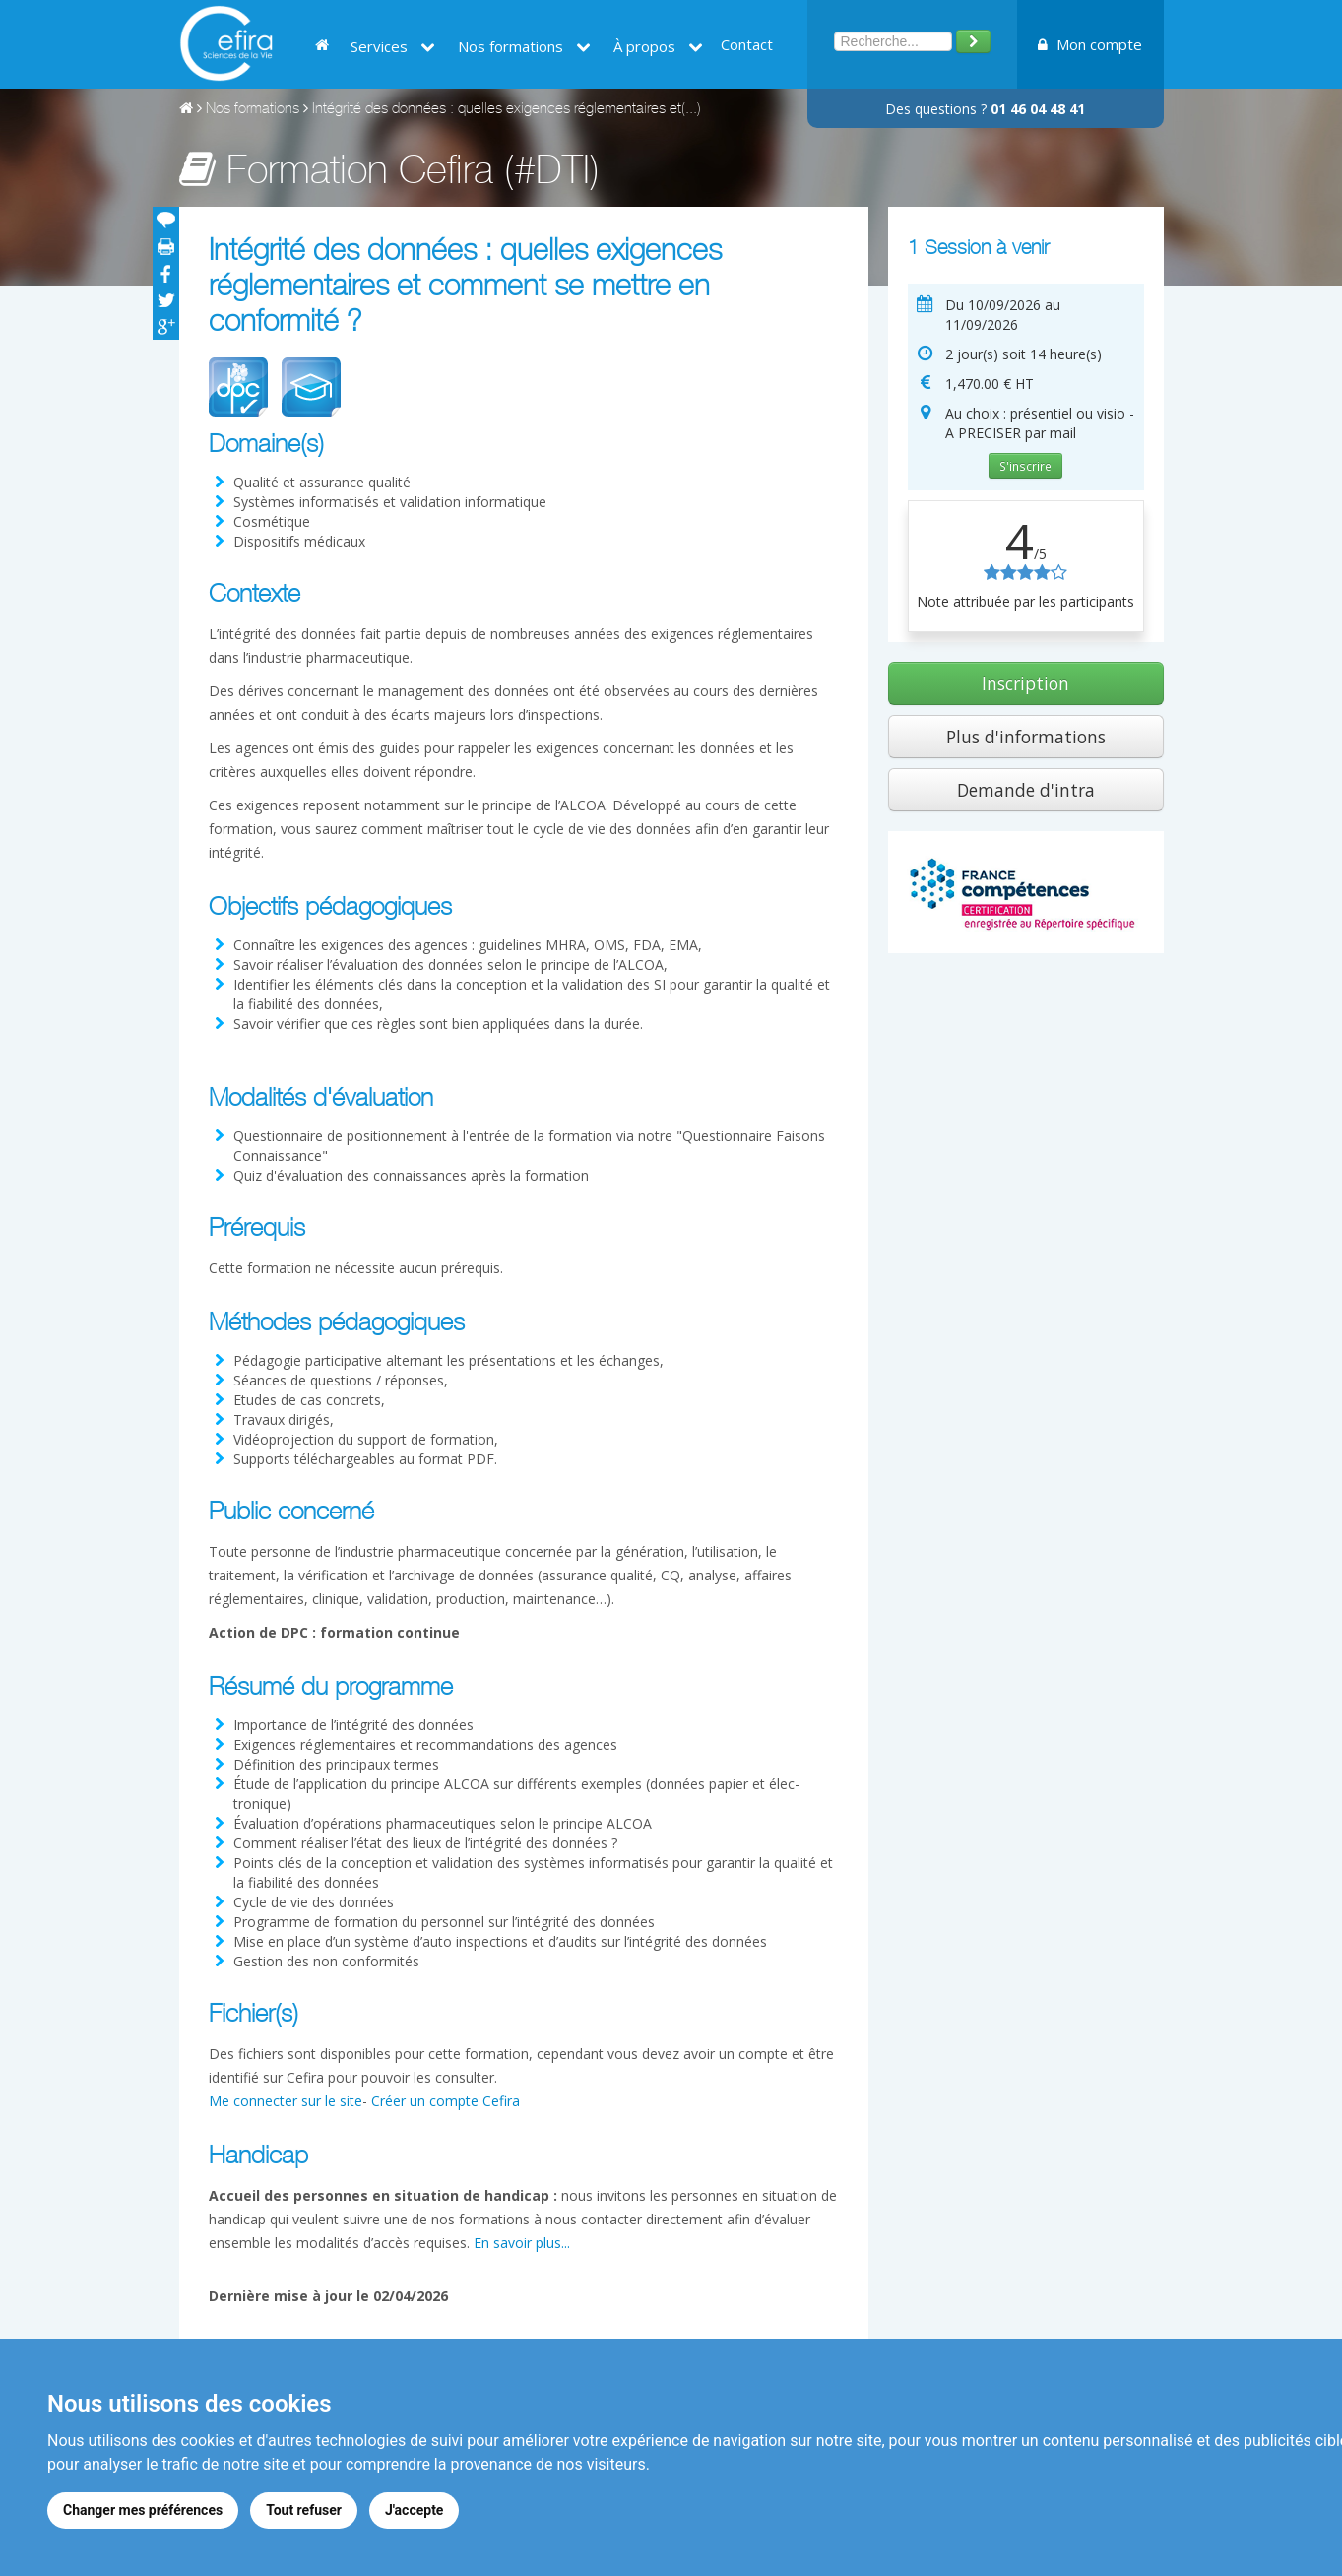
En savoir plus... (522, 2242)
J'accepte (414, 2510)
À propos (658, 46)
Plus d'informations (1026, 736)
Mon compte (1090, 44)
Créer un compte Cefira (445, 2101)
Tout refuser (304, 2510)
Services (393, 46)
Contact (747, 44)
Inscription (1025, 683)
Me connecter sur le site (285, 2101)
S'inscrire (1025, 466)
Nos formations (524, 46)
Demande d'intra (1026, 790)
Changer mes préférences (143, 2510)
